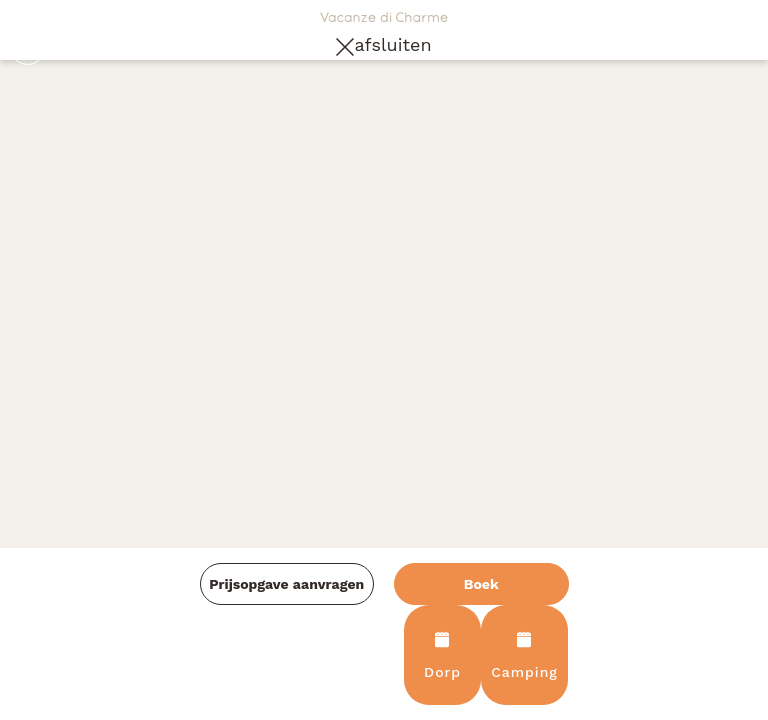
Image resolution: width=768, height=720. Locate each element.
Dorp (442, 655)
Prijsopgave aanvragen (286, 584)
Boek (481, 584)
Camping (524, 655)
